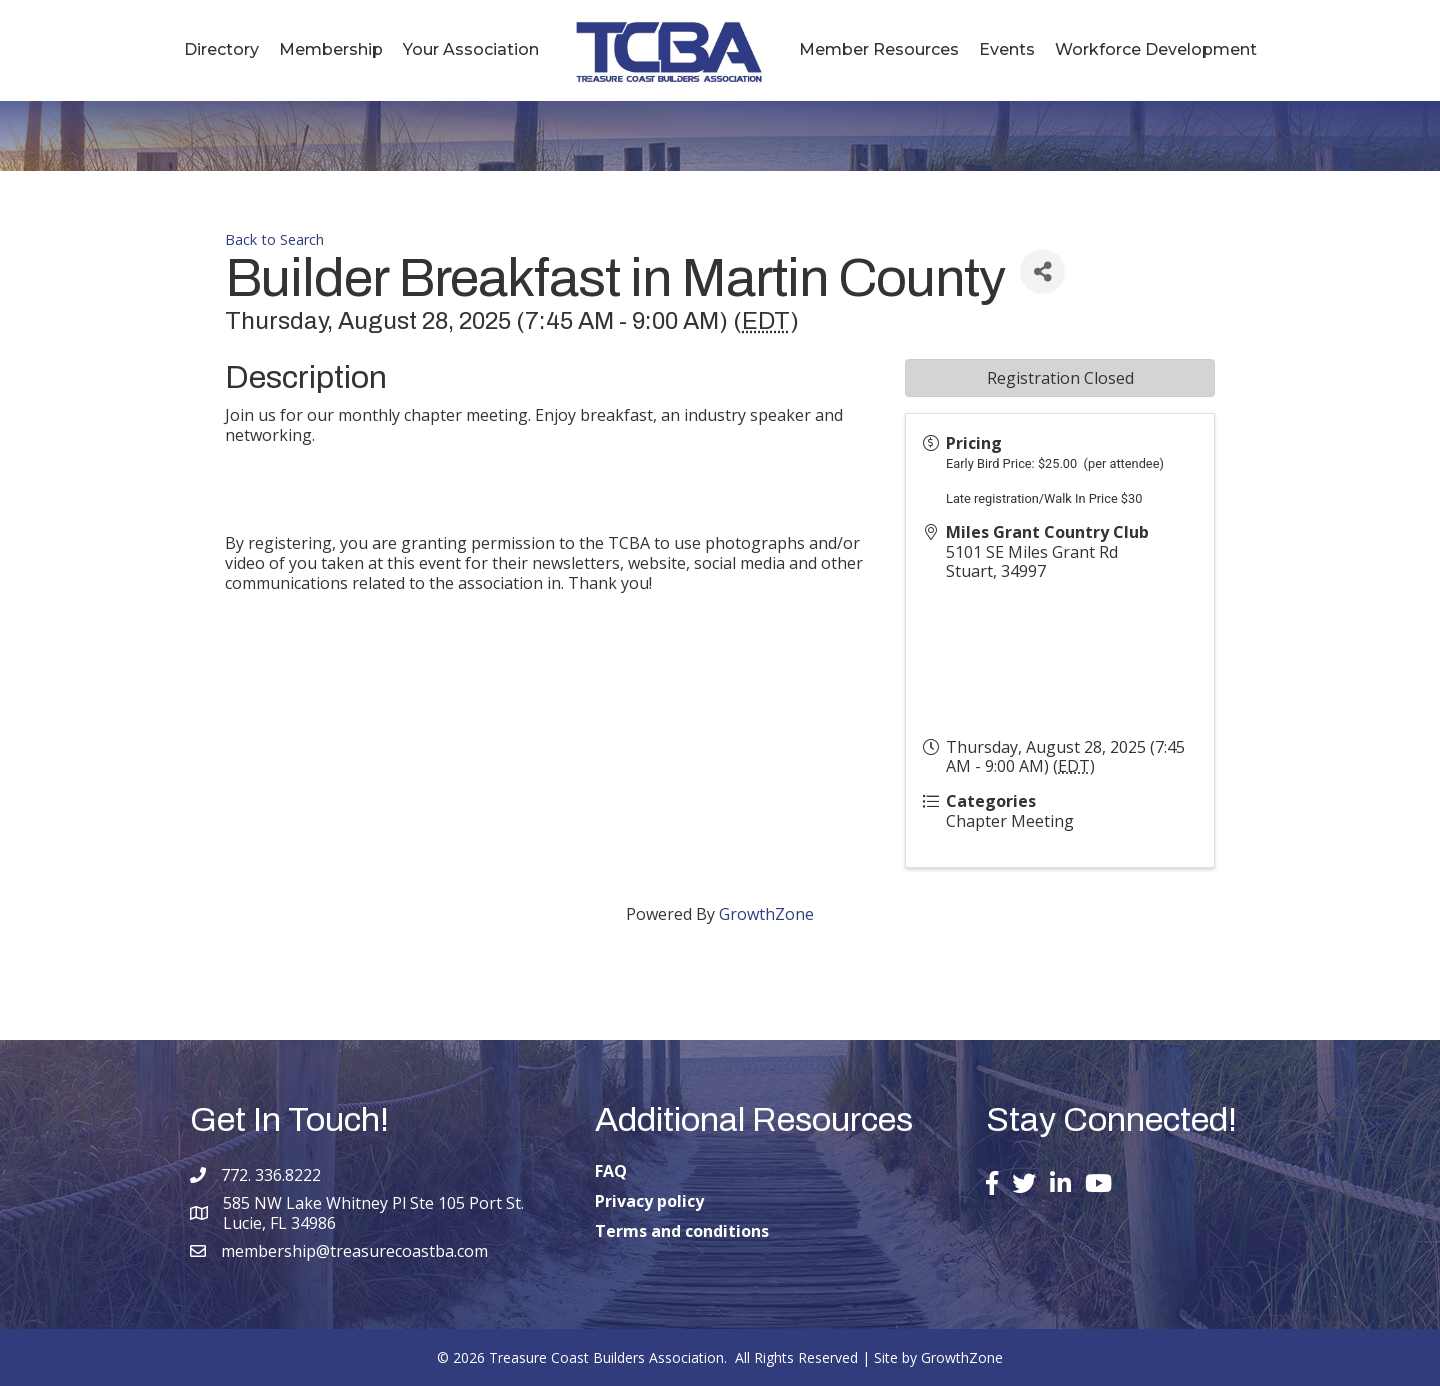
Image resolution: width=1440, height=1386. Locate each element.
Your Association (471, 49)
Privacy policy (649, 1201)
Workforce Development (1156, 49)
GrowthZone (766, 914)
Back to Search (274, 239)
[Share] (1042, 271)
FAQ (611, 1171)
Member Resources (879, 49)
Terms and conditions (682, 1231)
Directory (221, 49)
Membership (331, 49)
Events (1007, 49)
